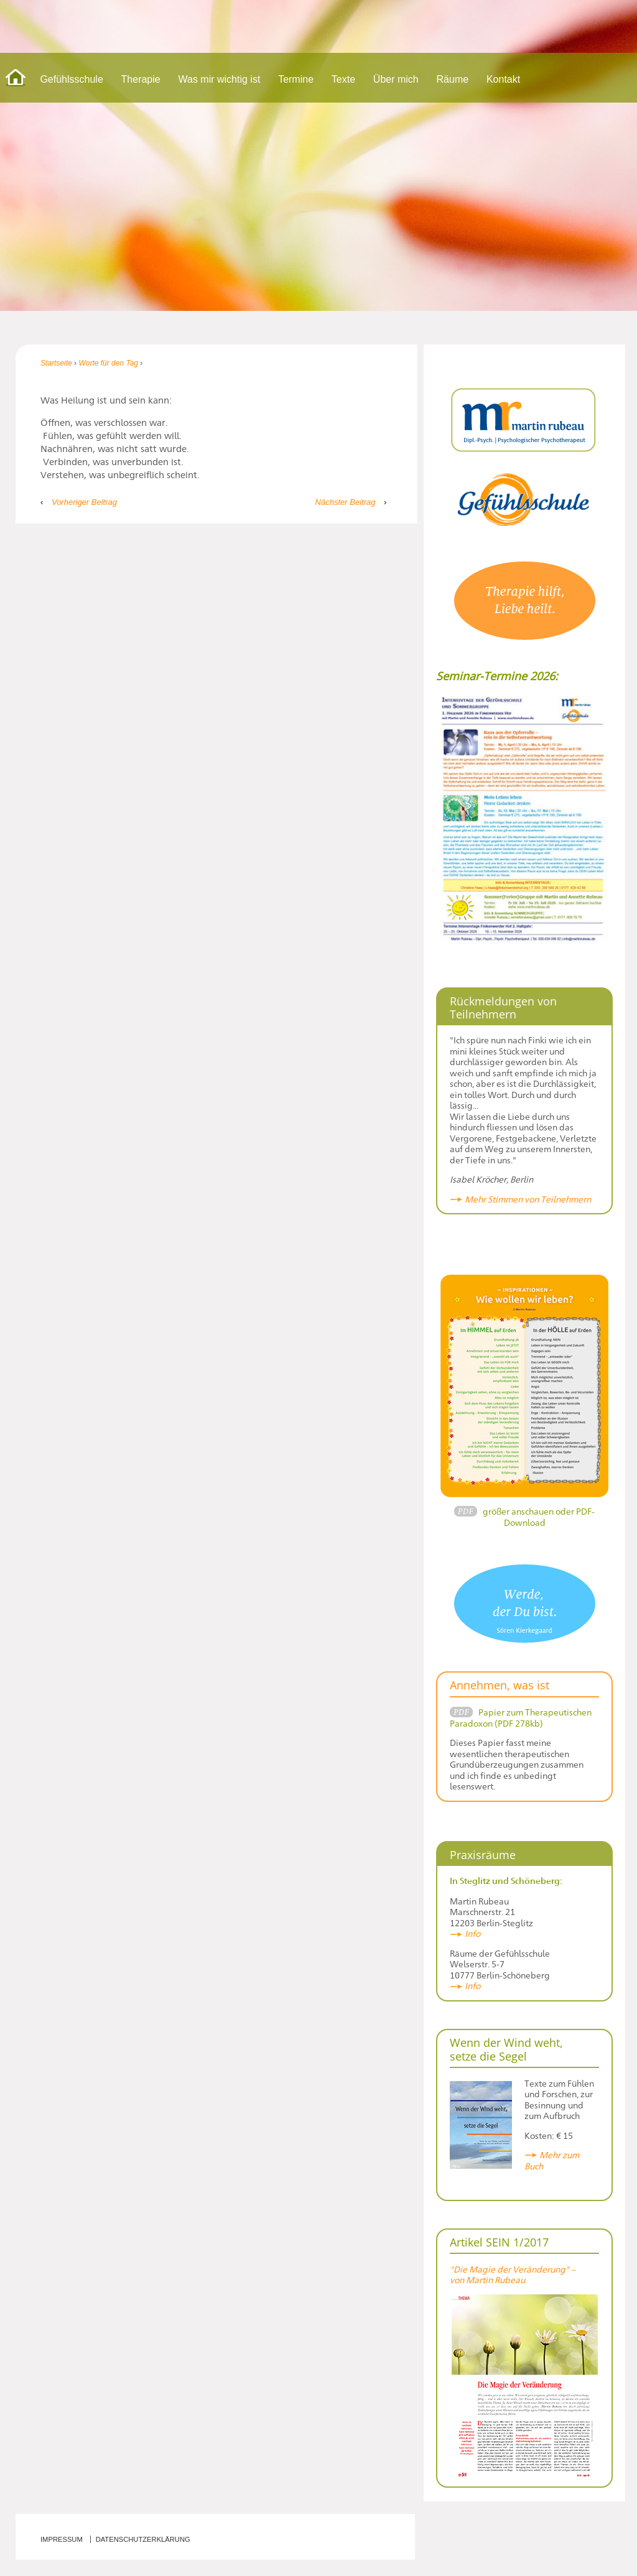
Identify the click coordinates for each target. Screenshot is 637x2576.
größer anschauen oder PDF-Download (539, 1517)
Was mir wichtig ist (220, 79)
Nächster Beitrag (345, 502)
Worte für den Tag (108, 363)
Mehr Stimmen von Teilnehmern (528, 1199)
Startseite (56, 363)
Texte (343, 79)
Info (472, 1933)
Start (15, 78)
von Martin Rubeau (487, 2279)
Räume (453, 79)
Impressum (61, 2539)
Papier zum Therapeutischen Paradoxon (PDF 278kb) (521, 1718)
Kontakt (503, 79)
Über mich (396, 79)
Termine (296, 79)
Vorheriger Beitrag (84, 502)
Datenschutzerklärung (143, 2539)
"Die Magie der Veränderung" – (513, 2269)
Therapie (140, 79)
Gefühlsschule (71, 79)
